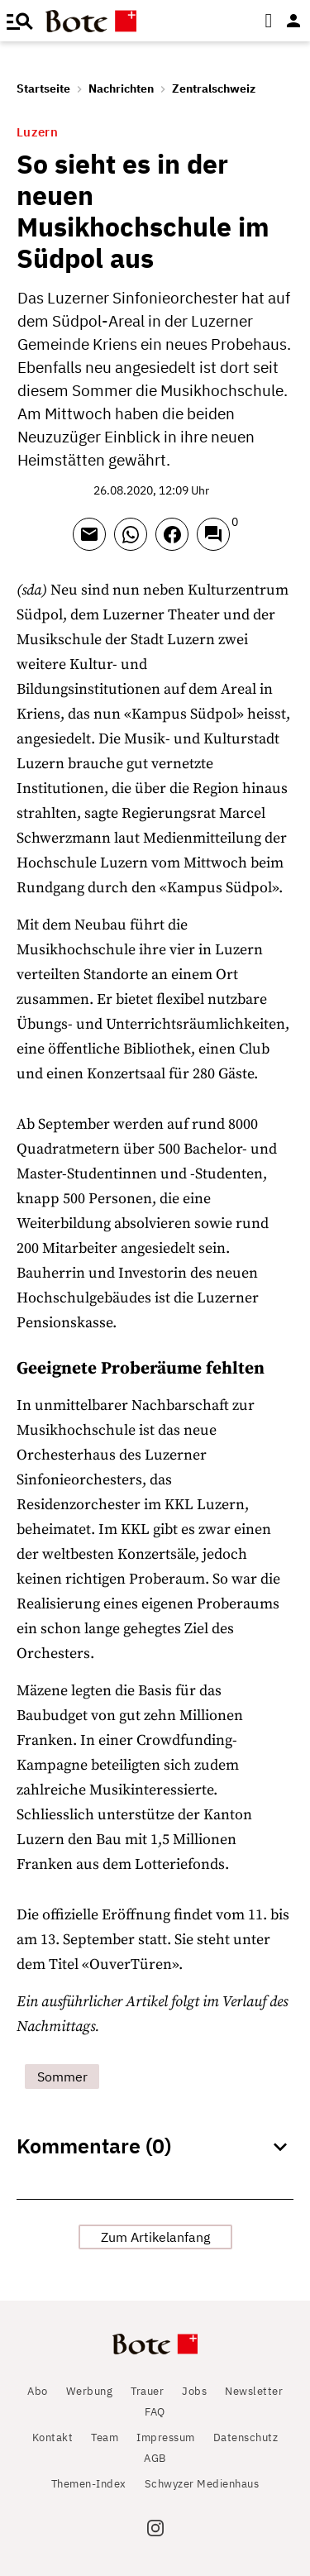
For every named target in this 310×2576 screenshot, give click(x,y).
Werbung (89, 2391)
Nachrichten (121, 88)
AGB (155, 2458)
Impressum (165, 2437)
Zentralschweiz (213, 88)
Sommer (62, 2076)
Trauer (147, 2391)
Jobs (194, 2391)
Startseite (43, 88)
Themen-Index (88, 2484)
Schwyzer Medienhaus (202, 2484)
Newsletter (254, 2391)
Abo (37, 2391)
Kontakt (53, 2437)
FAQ (155, 2412)
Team (104, 2437)
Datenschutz (246, 2437)
